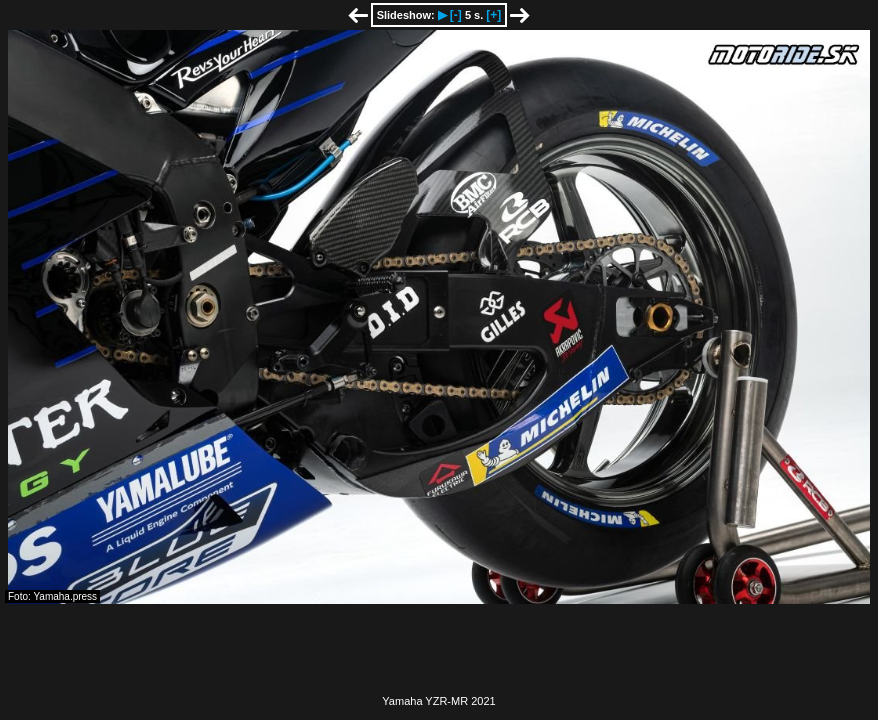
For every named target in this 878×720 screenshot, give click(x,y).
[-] (456, 15)
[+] (493, 15)
